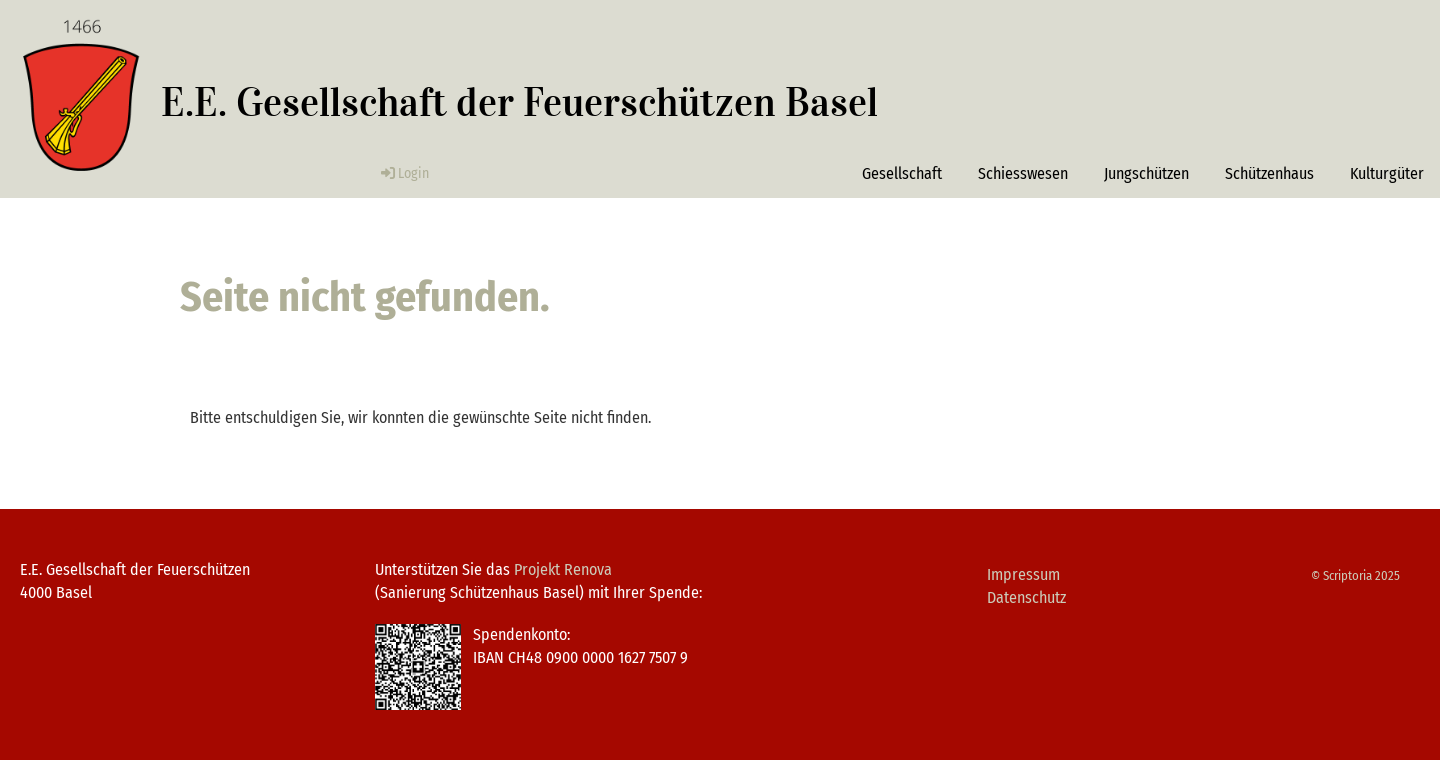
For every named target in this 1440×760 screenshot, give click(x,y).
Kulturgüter (1387, 173)
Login (403, 173)
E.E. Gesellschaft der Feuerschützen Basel (519, 102)
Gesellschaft (902, 173)
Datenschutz (1026, 597)
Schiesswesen (1023, 173)
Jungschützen (1146, 173)
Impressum (1023, 574)
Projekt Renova (563, 569)
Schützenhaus (1269, 173)
